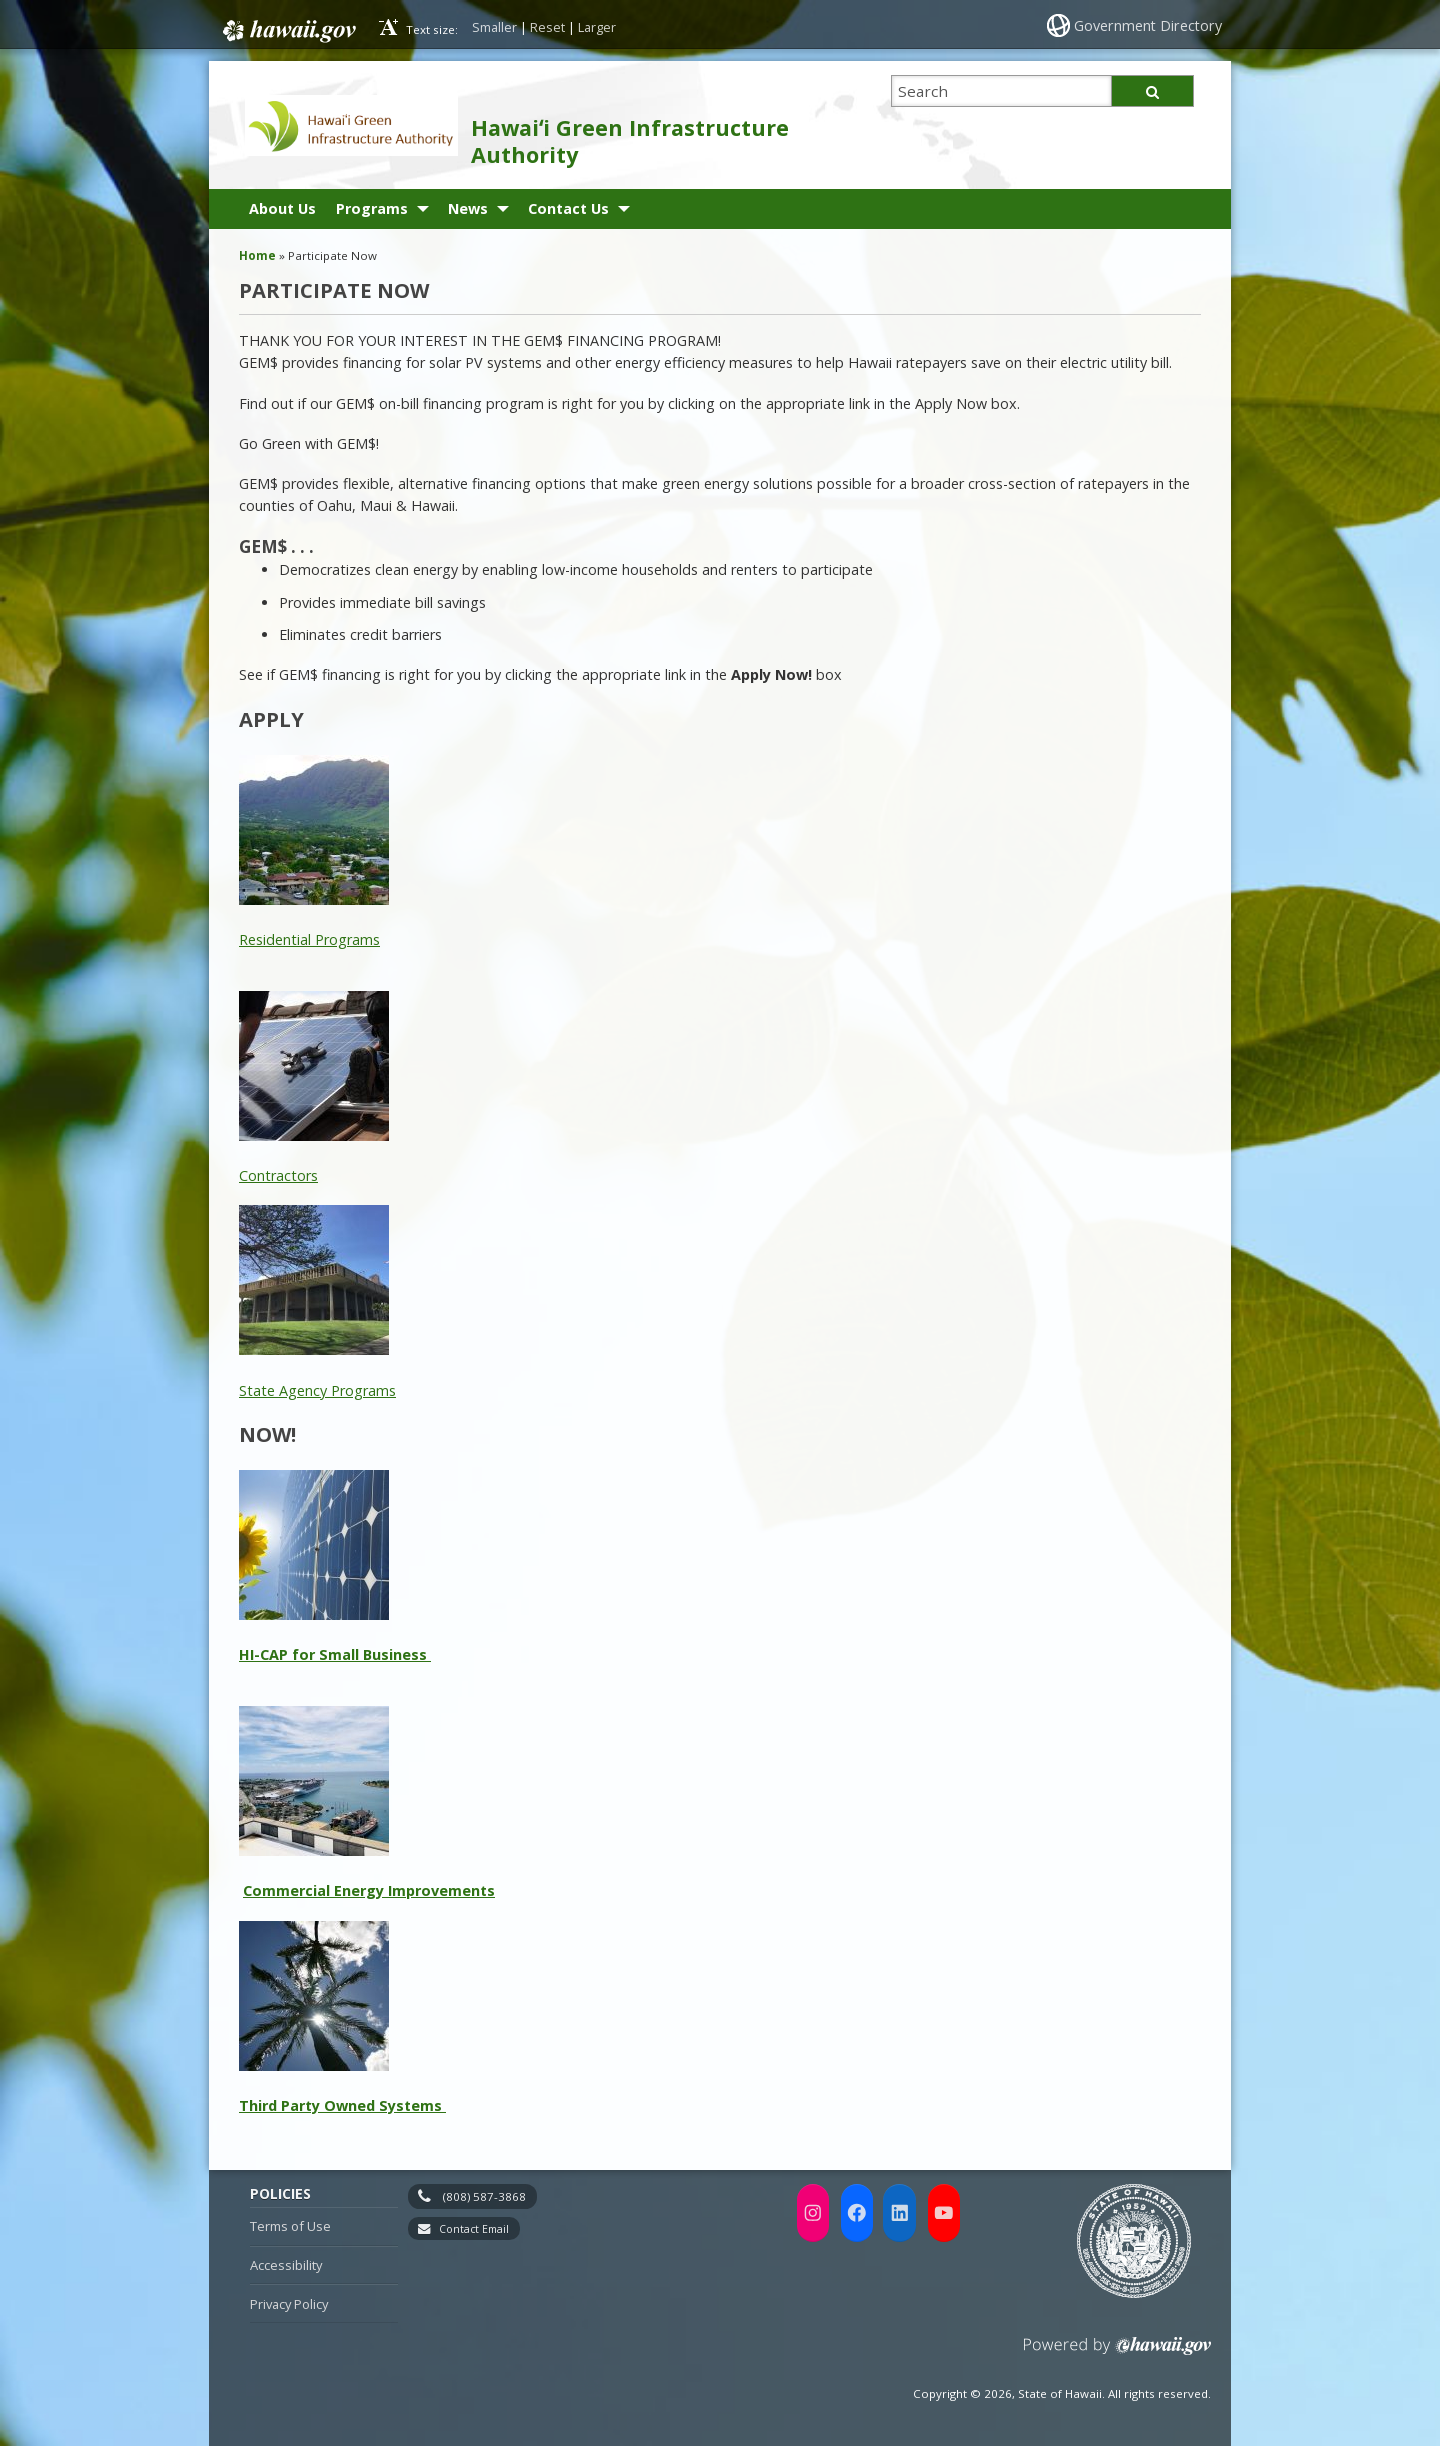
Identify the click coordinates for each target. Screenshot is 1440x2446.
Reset (547, 27)
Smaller (494, 27)
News (468, 208)
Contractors (278, 1175)
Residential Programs (309, 939)
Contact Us (568, 208)
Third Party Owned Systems (342, 2105)
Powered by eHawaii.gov (1117, 2353)
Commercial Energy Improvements (369, 1890)
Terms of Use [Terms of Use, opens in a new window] (290, 2226)
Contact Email (474, 2229)
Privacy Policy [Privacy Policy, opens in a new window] (289, 2304)
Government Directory (1150, 25)
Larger (597, 27)
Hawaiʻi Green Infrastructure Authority (630, 141)
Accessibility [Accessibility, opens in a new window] (286, 2265)
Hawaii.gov (287, 27)
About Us (282, 208)
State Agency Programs (317, 1390)
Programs (372, 208)
